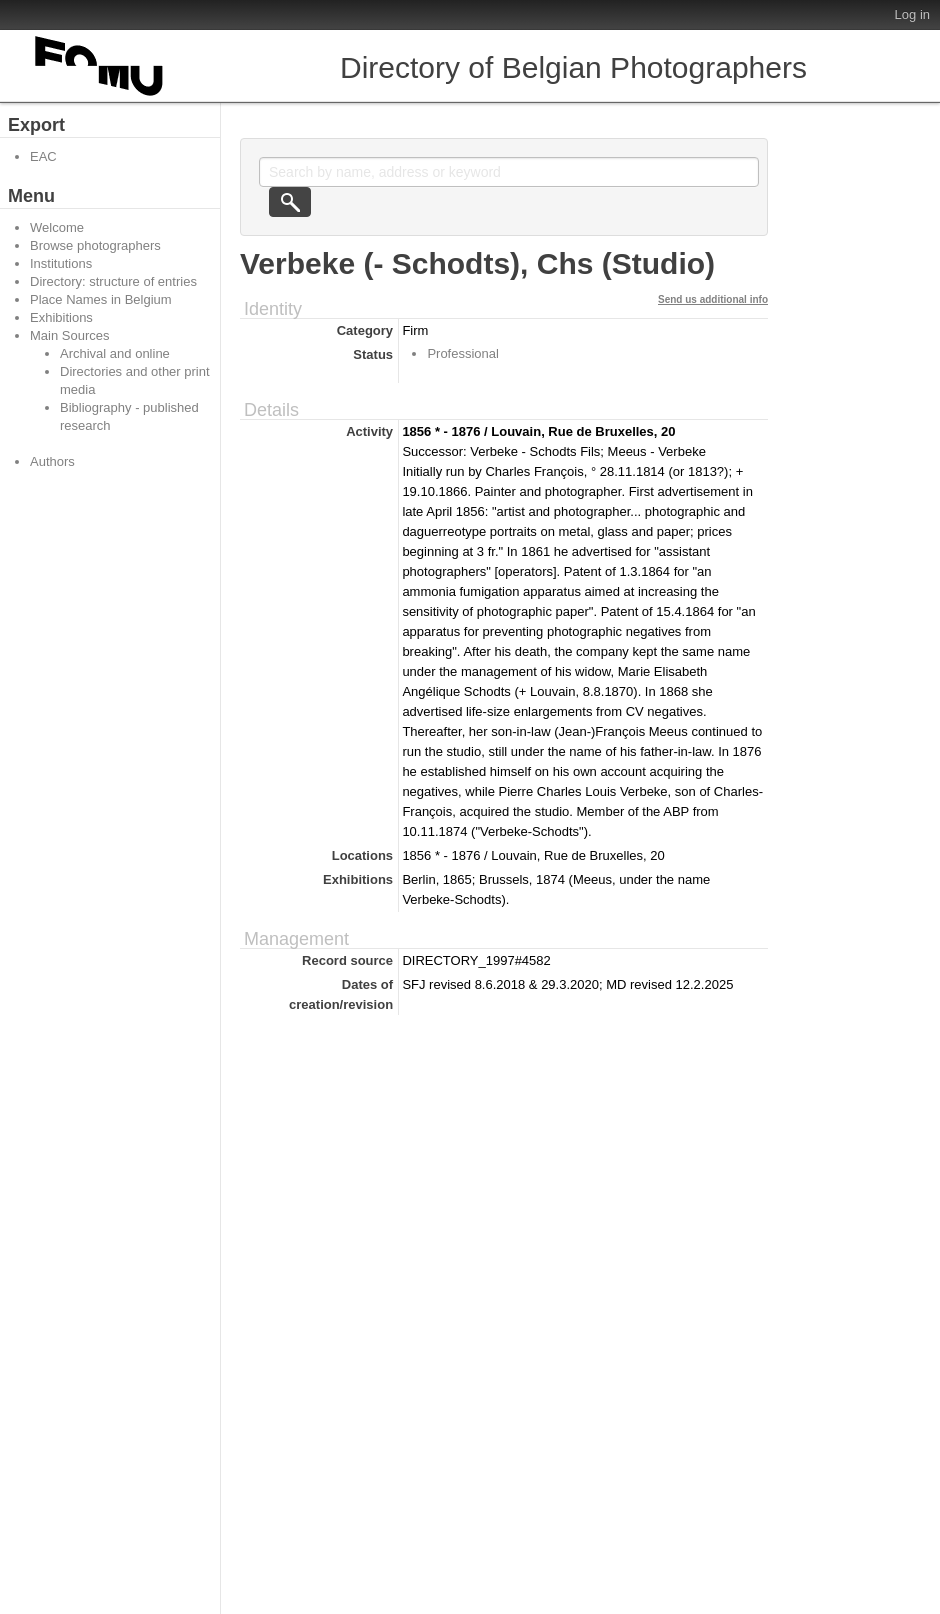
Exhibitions (61, 317)
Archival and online (115, 353)
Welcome (57, 227)
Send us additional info (713, 299)
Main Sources (69, 335)
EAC (43, 156)
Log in (912, 14)
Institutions (61, 263)
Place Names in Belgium (101, 299)
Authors (52, 461)
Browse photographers (95, 245)
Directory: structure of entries (113, 281)
